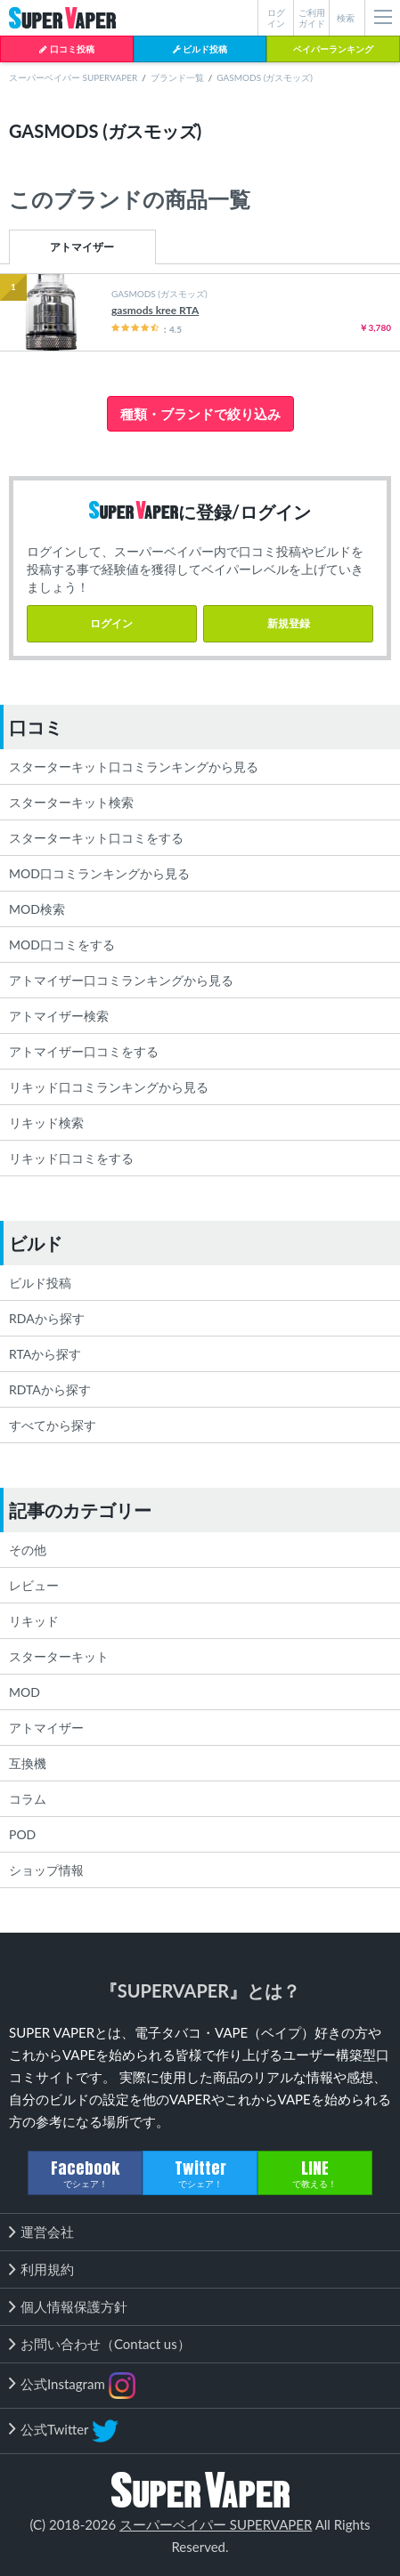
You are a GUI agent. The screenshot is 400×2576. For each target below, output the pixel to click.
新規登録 (288, 623)
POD (22, 1834)
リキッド (34, 1620)
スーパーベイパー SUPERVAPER (73, 77)
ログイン (111, 623)
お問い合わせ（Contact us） (105, 2344)
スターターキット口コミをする (96, 837)
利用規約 (47, 2269)
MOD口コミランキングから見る (99, 873)
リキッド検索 (46, 1122)
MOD (24, 1692)
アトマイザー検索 (59, 1015)
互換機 (27, 1763)
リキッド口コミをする (71, 1158)
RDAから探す (47, 1318)
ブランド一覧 (177, 77)
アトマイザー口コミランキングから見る (121, 980)
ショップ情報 (46, 1869)
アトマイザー (82, 247)
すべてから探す (52, 1425)
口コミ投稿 (66, 49)
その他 (27, 1549)
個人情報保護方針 (73, 2306)
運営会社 (47, 2232)
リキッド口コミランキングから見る (108, 1086)
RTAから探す (45, 1353)
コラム (27, 1798)
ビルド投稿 (200, 49)
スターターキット (59, 1656)
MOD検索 (37, 909)
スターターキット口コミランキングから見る (133, 766)
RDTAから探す (50, 1389)
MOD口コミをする (62, 944)
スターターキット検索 (71, 802)
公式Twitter (69, 2431)
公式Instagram (77, 2385)
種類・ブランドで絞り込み (200, 414)
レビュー (34, 1585)
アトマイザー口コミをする (84, 1051)
